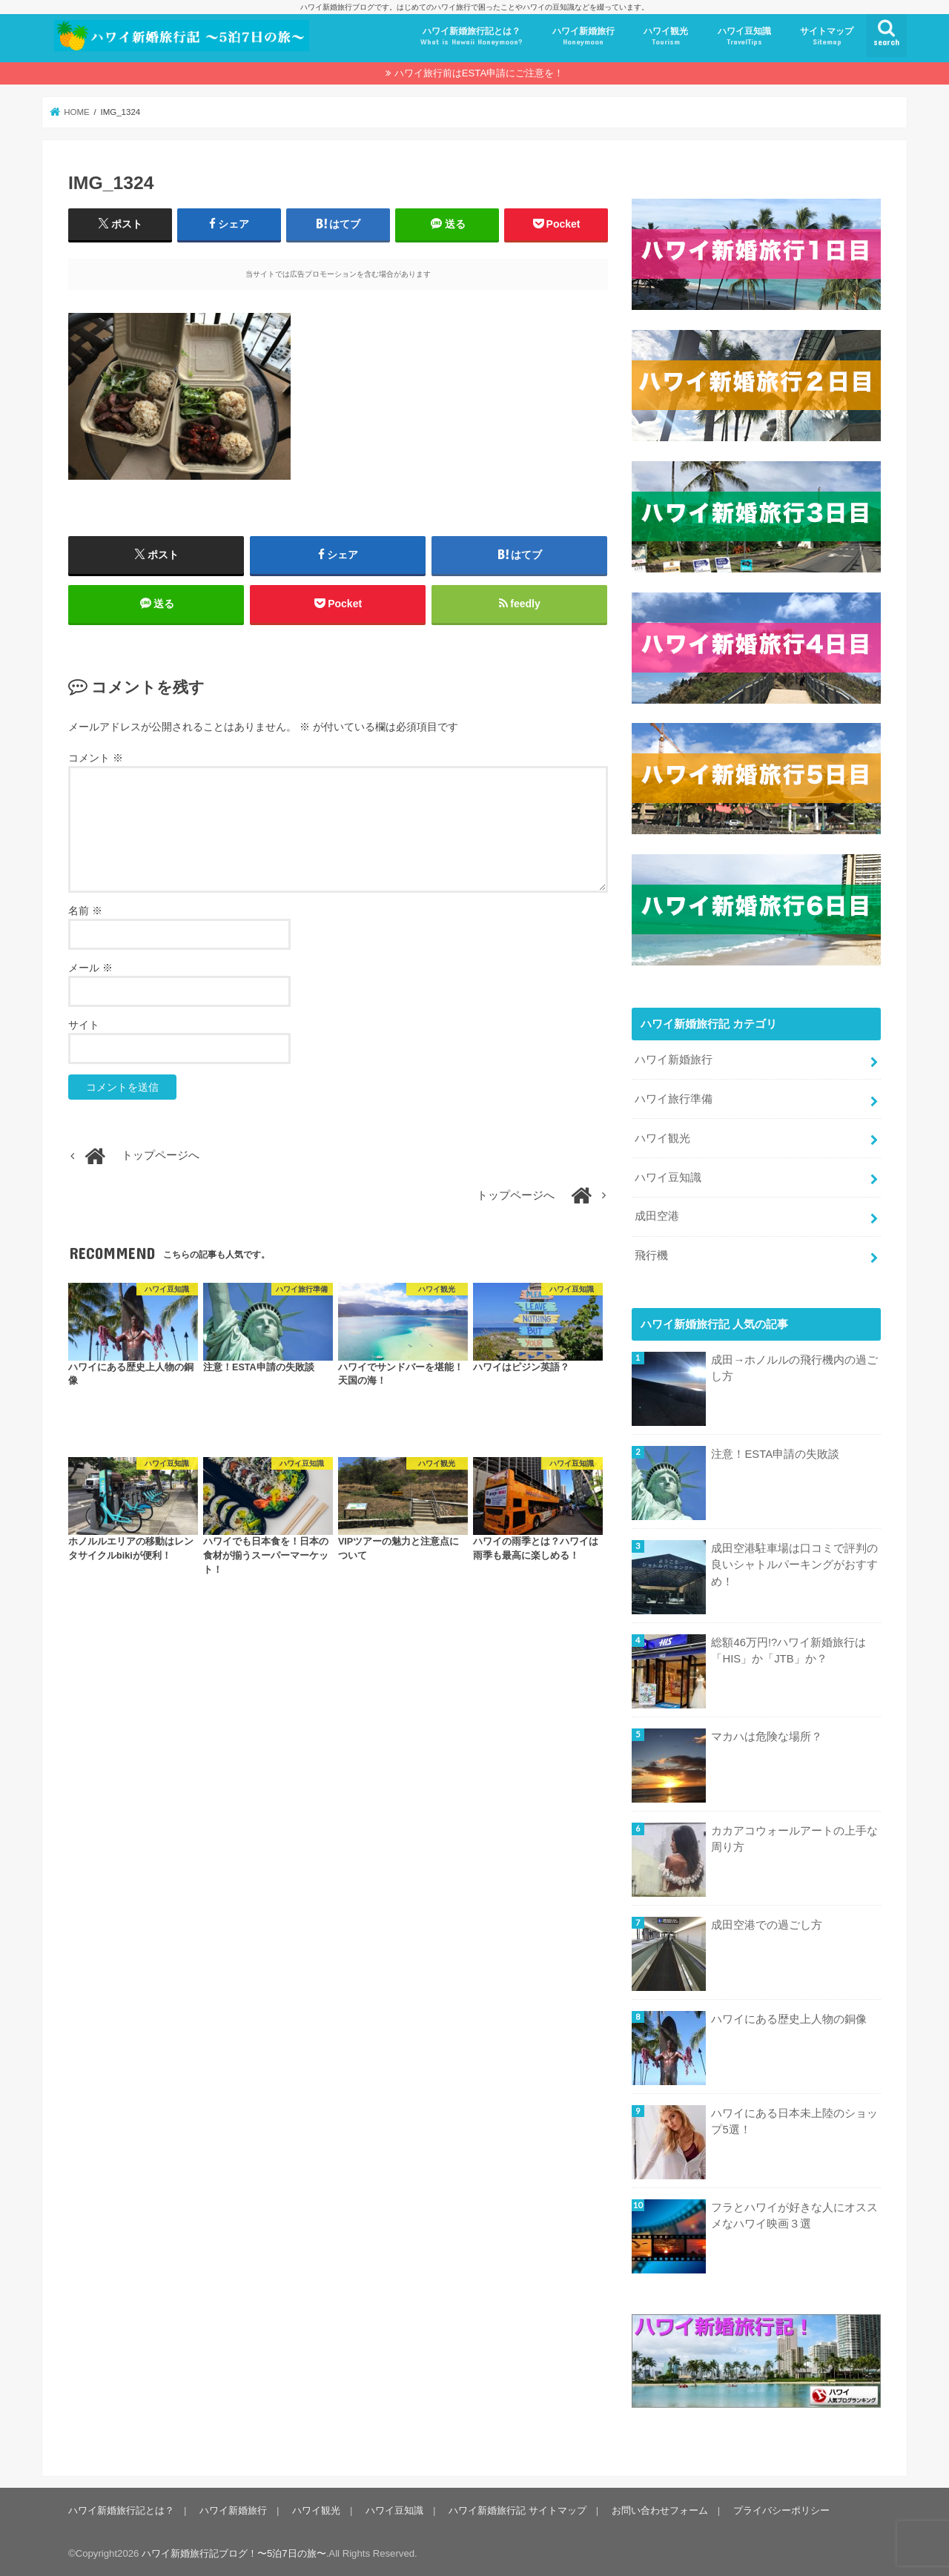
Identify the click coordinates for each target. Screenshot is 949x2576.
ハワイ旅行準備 (673, 1098)
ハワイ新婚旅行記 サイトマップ (517, 2509)
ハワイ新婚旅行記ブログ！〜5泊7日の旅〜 (234, 2552)
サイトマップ (826, 36)
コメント (95, 758)
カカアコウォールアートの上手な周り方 (794, 1839)
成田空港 (657, 1216)
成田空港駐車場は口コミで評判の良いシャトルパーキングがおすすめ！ (794, 1564)
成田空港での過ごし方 (766, 1924)
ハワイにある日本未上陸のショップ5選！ (794, 2121)
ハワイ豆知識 (744, 36)
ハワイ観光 (666, 36)
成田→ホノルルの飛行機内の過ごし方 (794, 1368)
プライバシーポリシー (781, 2509)
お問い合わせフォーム (660, 2509)
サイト (83, 1025)
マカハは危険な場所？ (766, 1737)
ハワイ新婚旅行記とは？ (471, 36)
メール (90, 968)
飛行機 (651, 1255)
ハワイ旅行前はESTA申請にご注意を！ (478, 73)
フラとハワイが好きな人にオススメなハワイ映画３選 (794, 2215)
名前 (85, 911)
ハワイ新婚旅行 (583, 36)
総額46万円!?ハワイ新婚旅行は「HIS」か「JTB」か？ (788, 1651)
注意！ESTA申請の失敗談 (775, 1454)
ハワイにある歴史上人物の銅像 (789, 2018)
